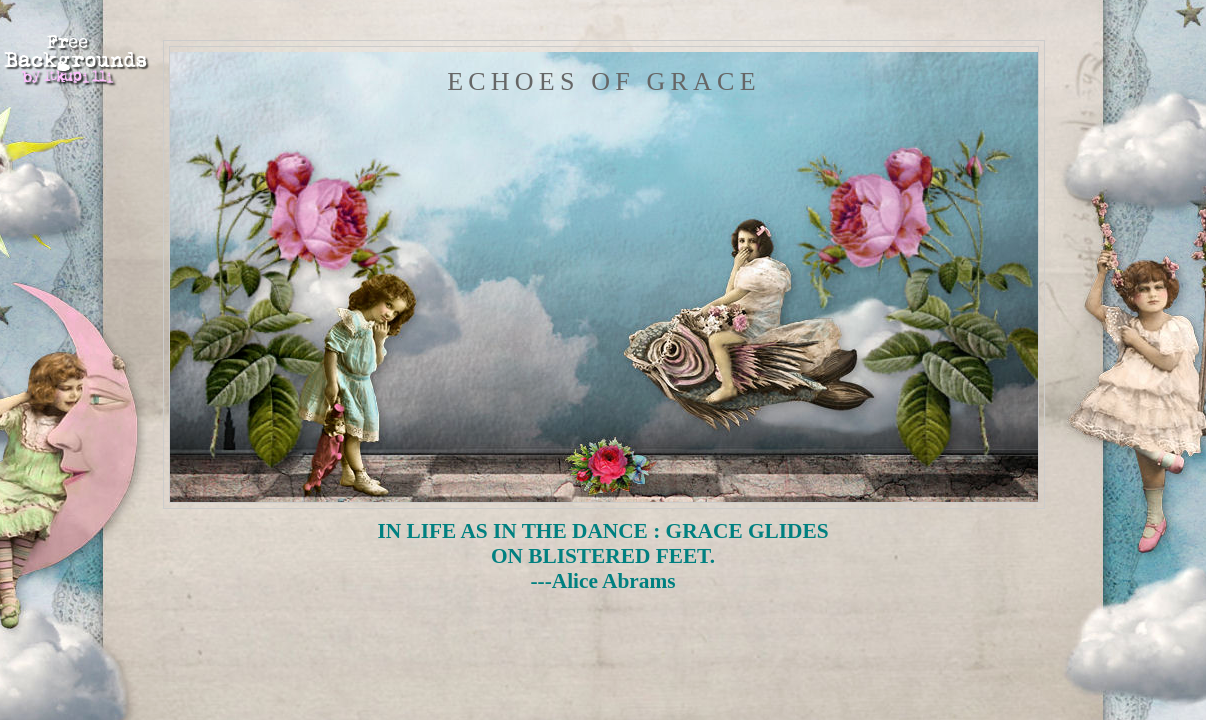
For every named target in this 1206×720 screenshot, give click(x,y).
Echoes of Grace (603, 81)
